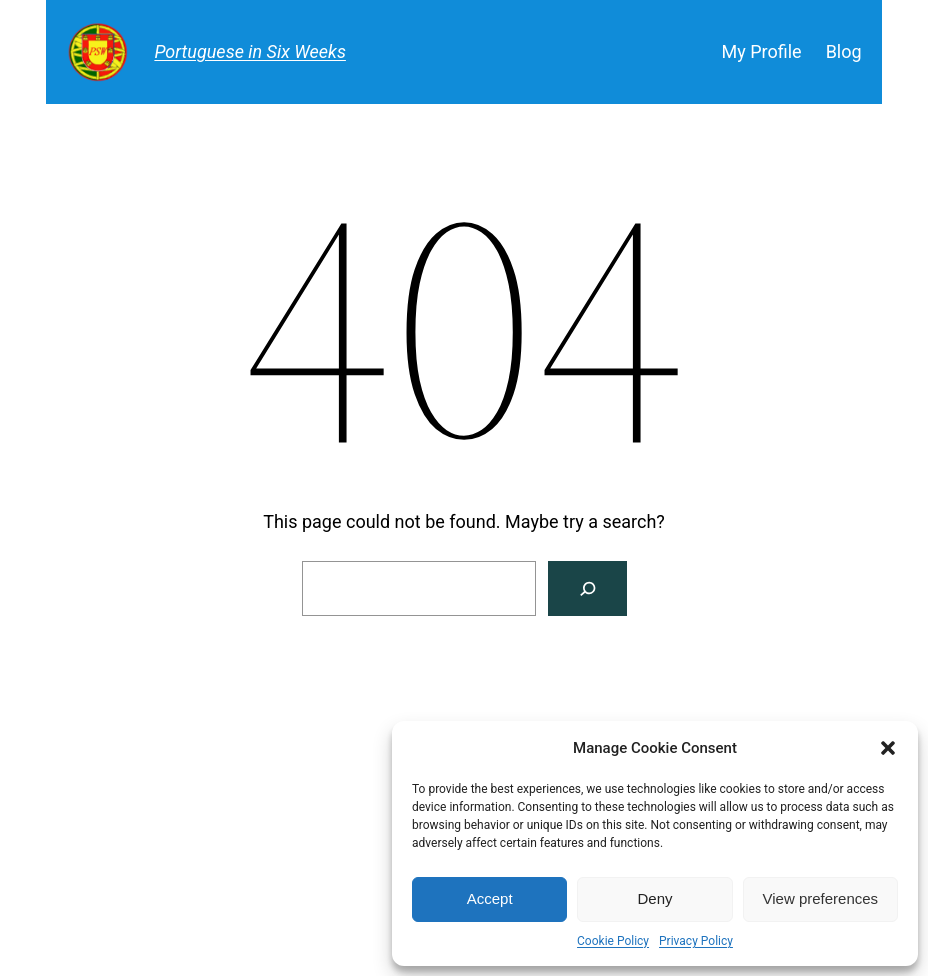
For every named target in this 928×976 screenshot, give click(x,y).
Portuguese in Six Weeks (250, 51)
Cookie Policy (613, 941)
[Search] (587, 588)
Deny (654, 898)
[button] (888, 748)
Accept (490, 898)
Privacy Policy (696, 941)
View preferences (821, 898)
